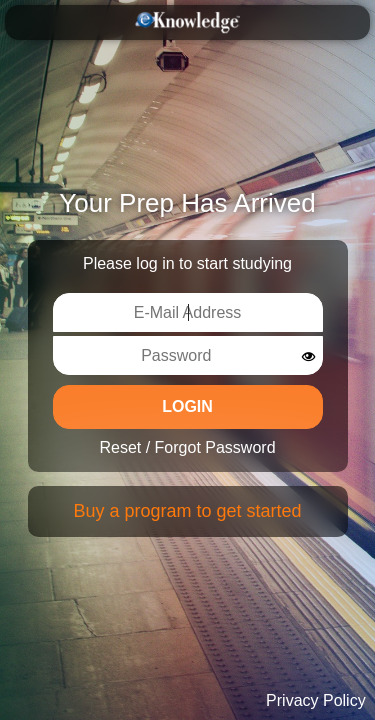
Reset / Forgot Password (187, 447)
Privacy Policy (316, 700)
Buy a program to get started (187, 511)
